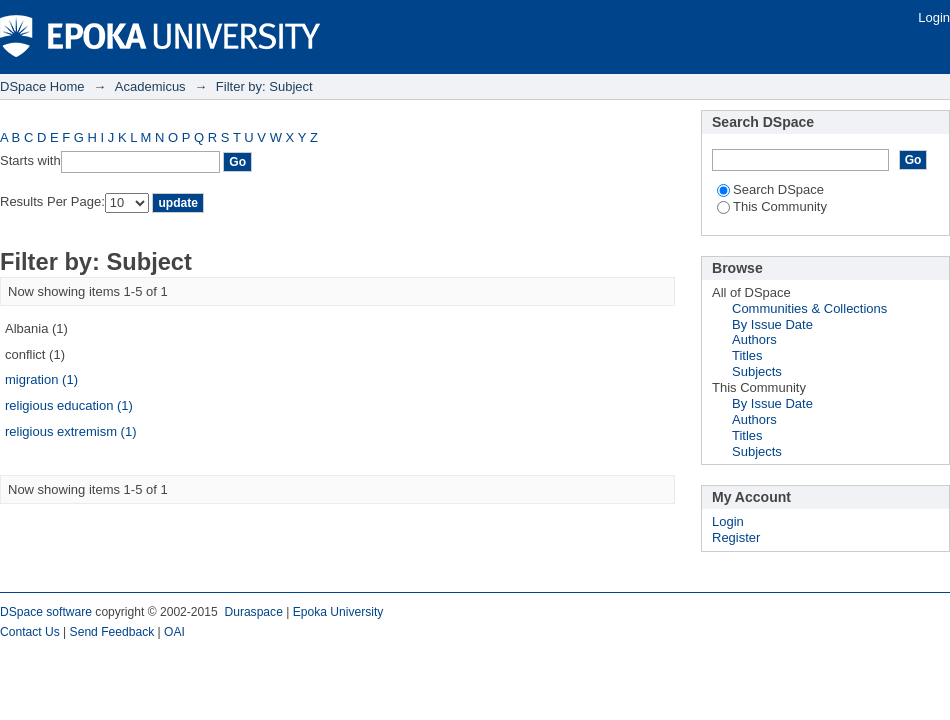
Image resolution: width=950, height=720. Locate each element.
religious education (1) (69, 405)
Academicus (150, 86)
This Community (772, 206)
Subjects (757, 371)
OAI (174, 632)
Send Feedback (112, 632)
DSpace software (46, 612)
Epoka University (338, 612)
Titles (747, 355)
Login (934, 17)
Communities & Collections (809, 308)
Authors (754, 339)
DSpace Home (42, 86)
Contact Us (30, 632)
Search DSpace (770, 189)
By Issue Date (772, 324)
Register (736, 537)
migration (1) (41, 379)
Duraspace (253, 612)
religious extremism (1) (70, 431)
